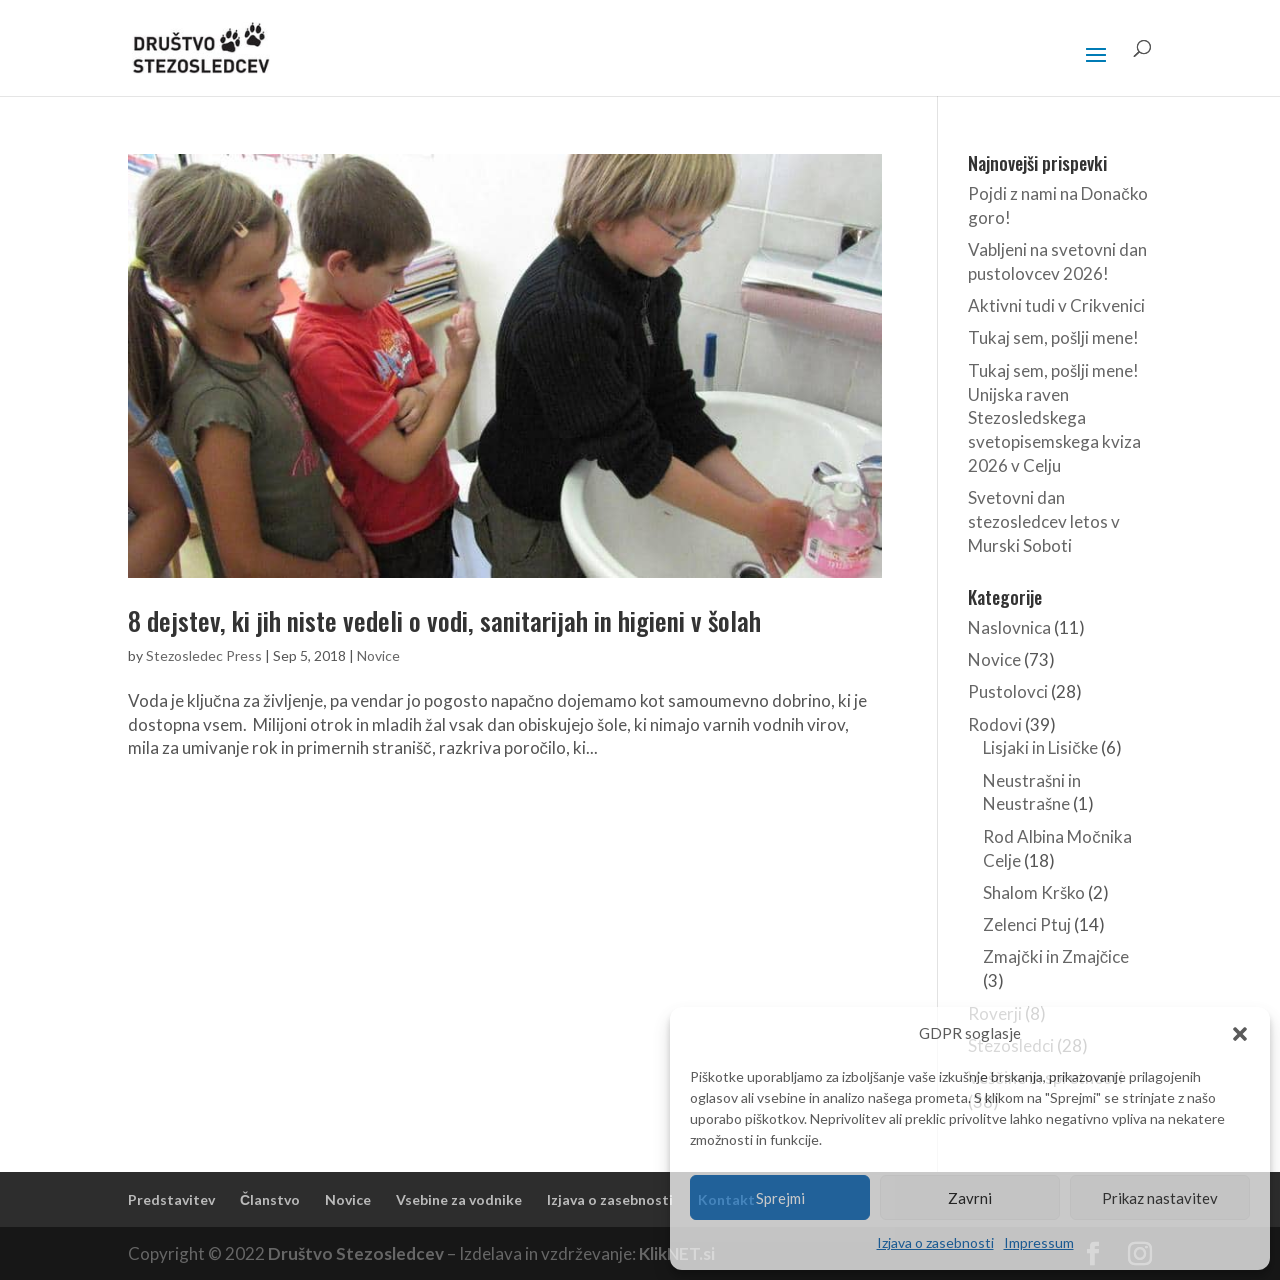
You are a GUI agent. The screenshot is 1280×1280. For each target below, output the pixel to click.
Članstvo (270, 1199)
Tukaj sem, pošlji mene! (1053, 337)
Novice (378, 655)
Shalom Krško (1034, 892)
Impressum (1039, 1242)
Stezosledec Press (204, 655)
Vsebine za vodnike (459, 1199)
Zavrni (970, 1198)
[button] (1240, 1034)
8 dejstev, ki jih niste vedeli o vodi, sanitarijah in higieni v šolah (444, 620)
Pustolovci (1008, 691)
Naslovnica (1009, 627)
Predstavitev (171, 1199)
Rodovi (995, 724)
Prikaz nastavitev (1160, 1198)
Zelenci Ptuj (1027, 924)
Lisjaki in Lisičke (1040, 747)
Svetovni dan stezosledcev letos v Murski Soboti (1044, 521)
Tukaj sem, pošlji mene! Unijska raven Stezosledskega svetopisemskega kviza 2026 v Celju (1054, 418)
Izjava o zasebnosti (935, 1242)
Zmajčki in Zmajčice (1056, 956)
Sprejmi (780, 1198)
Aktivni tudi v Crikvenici (1056, 305)
